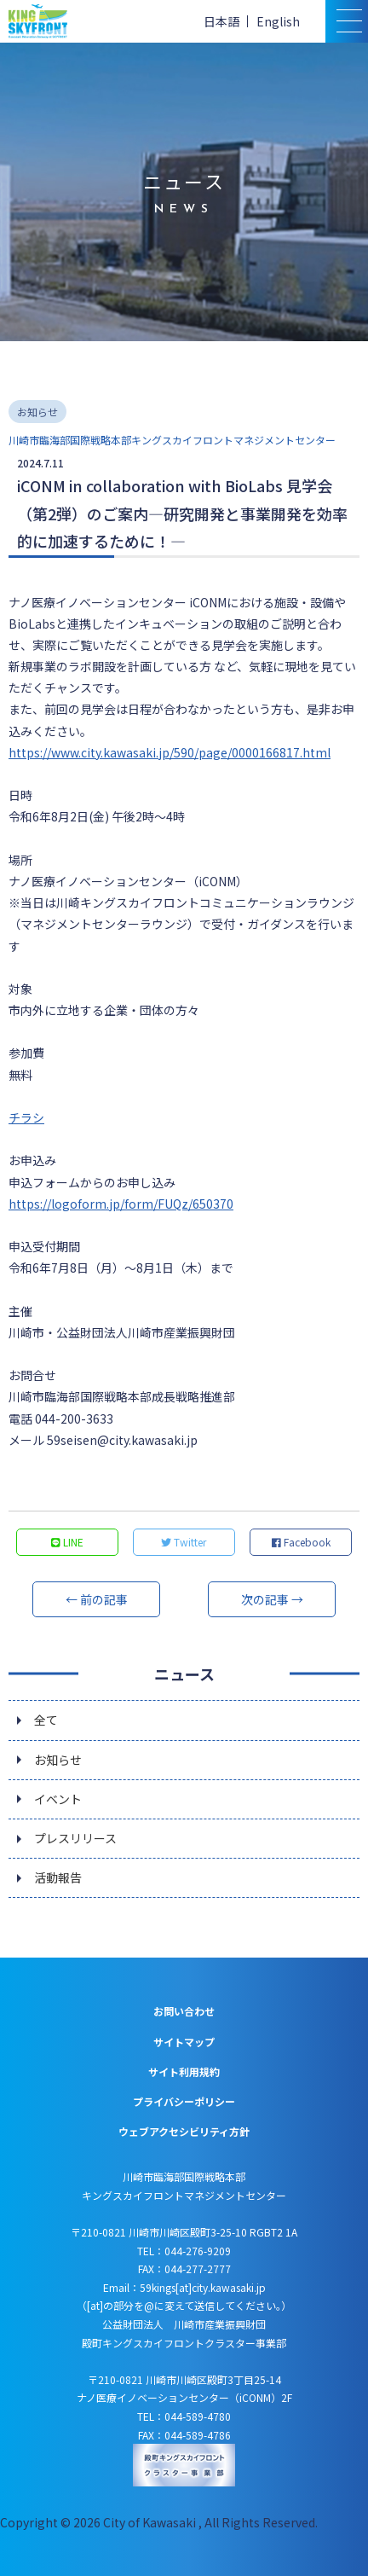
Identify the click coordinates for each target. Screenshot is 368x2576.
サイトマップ (184, 2041)
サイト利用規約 (184, 2071)
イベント (58, 1798)
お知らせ (58, 1759)
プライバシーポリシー (184, 2101)
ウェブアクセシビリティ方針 (184, 2131)
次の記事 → (272, 1599)
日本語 (221, 21)
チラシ (26, 1117)
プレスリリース (75, 1838)
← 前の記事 (97, 1599)
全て (46, 1719)
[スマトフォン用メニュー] (346, 21)
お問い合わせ (184, 2011)
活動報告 (58, 1877)
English (278, 21)
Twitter (183, 1542)
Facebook (301, 1542)
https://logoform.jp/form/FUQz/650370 (121, 1203)
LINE (67, 1542)
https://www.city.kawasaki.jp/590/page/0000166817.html (170, 752)
